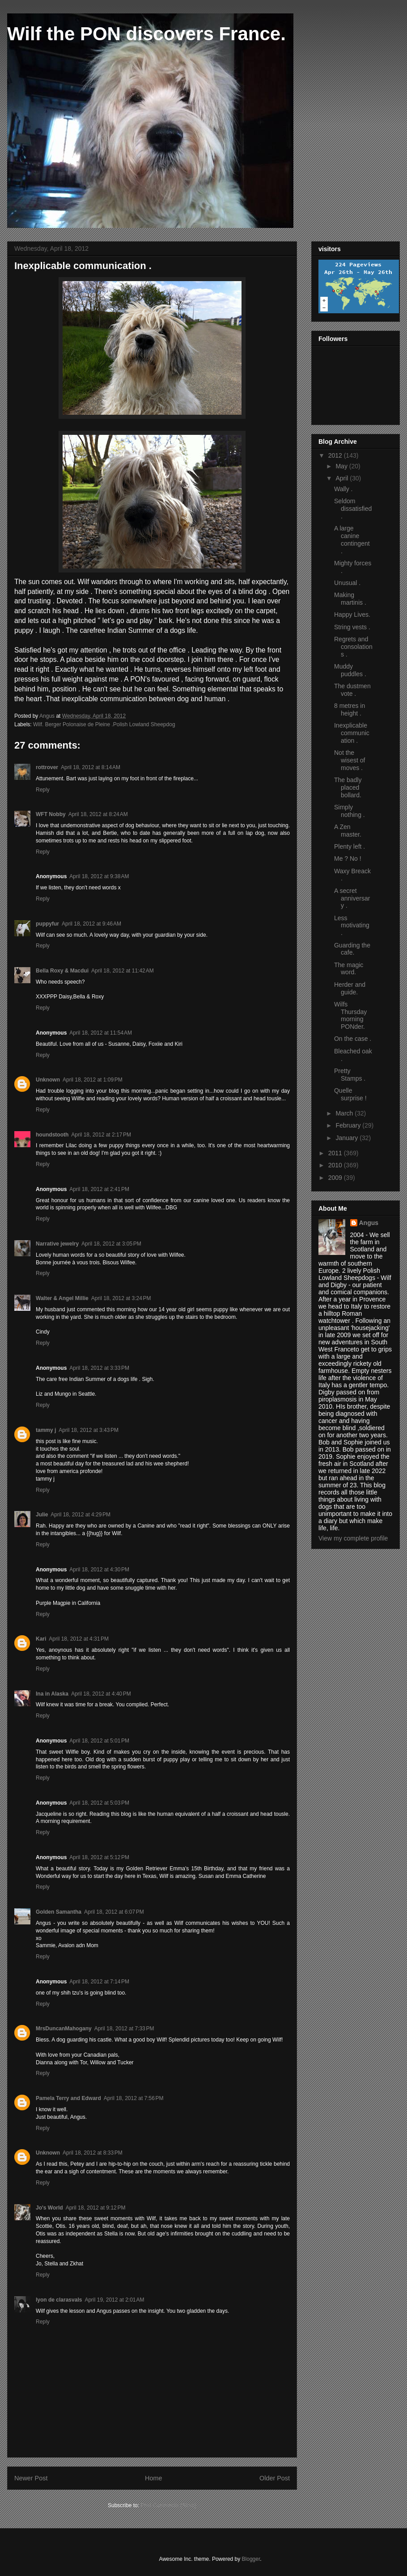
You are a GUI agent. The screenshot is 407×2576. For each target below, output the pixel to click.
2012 (336, 455)
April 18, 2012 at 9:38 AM (99, 876)
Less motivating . (351, 925)
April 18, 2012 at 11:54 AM (100, 1033)
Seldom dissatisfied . (353, 508)
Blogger (251, 2559)
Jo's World (49, 2208)
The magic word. (348, 968)
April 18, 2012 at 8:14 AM (90, 767)
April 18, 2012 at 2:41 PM (99, 1189)
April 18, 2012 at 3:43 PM (89, 1430)
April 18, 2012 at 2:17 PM (101, 1135)
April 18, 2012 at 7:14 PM (99, 1981)
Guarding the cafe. (352, 949)
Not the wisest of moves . (349, 760)
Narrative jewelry (57, 1244)
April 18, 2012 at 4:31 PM (79, 1639)
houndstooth (52, 1135)
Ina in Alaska (52, 1694)
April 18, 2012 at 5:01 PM (99, 1741)
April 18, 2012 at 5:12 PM (99, 1857)
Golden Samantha (58, 1912)
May (342, 466)
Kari (41, 1639)
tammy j (46, 1430)
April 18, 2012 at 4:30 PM (99, 1569)
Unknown (48, 1080)
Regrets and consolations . (353, 647)
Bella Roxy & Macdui (62, 971)
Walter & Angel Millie (62, 1298)
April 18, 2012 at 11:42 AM (122, 971)
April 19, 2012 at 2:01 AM (114, 2300)
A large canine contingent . (352, 539)
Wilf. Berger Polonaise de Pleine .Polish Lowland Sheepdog (104, 724)
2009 (336, 1177)
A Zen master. (347, 830)
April (342, 478)
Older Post (274, 2478)
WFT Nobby (51, 814)
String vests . (352, 627)
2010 (336, 1165)
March (345, 1113)
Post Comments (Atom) (168, 2505)
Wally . (343, 488)
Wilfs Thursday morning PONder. (350, 1015)
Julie (42, 1514)
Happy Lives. (352, 614)
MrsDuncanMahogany (64, 2028)
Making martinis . (350, 598)
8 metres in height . (349, 709)
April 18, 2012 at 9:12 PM (96, 2208)
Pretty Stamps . (349, 1074)
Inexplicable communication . (351, 733)
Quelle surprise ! (350, 1094)
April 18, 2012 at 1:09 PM (93, 1080)
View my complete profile (353, 1538)
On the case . (352, 1038)
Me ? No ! (347, 858)
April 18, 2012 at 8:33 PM (93, 2153)
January (347, 1137)
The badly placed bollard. (347, 787)
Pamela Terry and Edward (68, 2098)
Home (153, 2478)
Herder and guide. (349, 988)
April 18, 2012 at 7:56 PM (134, 2098)
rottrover (47, 767)
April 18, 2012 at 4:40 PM (101, 1694)
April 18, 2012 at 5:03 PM (99, 1803)
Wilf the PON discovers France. (146, 33)
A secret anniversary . (352, 898)
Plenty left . (349, 846)
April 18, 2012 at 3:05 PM (111, 1244)
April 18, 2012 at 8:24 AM (98, 814)
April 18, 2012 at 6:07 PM (114, 1912)
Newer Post (30, 2478)
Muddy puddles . (350, 670)
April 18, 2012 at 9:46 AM (91, 924)
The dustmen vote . (352, 689)
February (348, 1125)
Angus (369, 1222)
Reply (43, 790)
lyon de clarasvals (59, 2300)
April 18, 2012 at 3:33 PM (99, 1368)
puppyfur (47, 924)
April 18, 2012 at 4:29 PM (80, 1514)
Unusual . (347, 582)
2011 (336, 1153)
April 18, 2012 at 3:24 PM (121, 1298)
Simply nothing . (349, 811)
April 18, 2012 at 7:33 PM (124, 2028)
